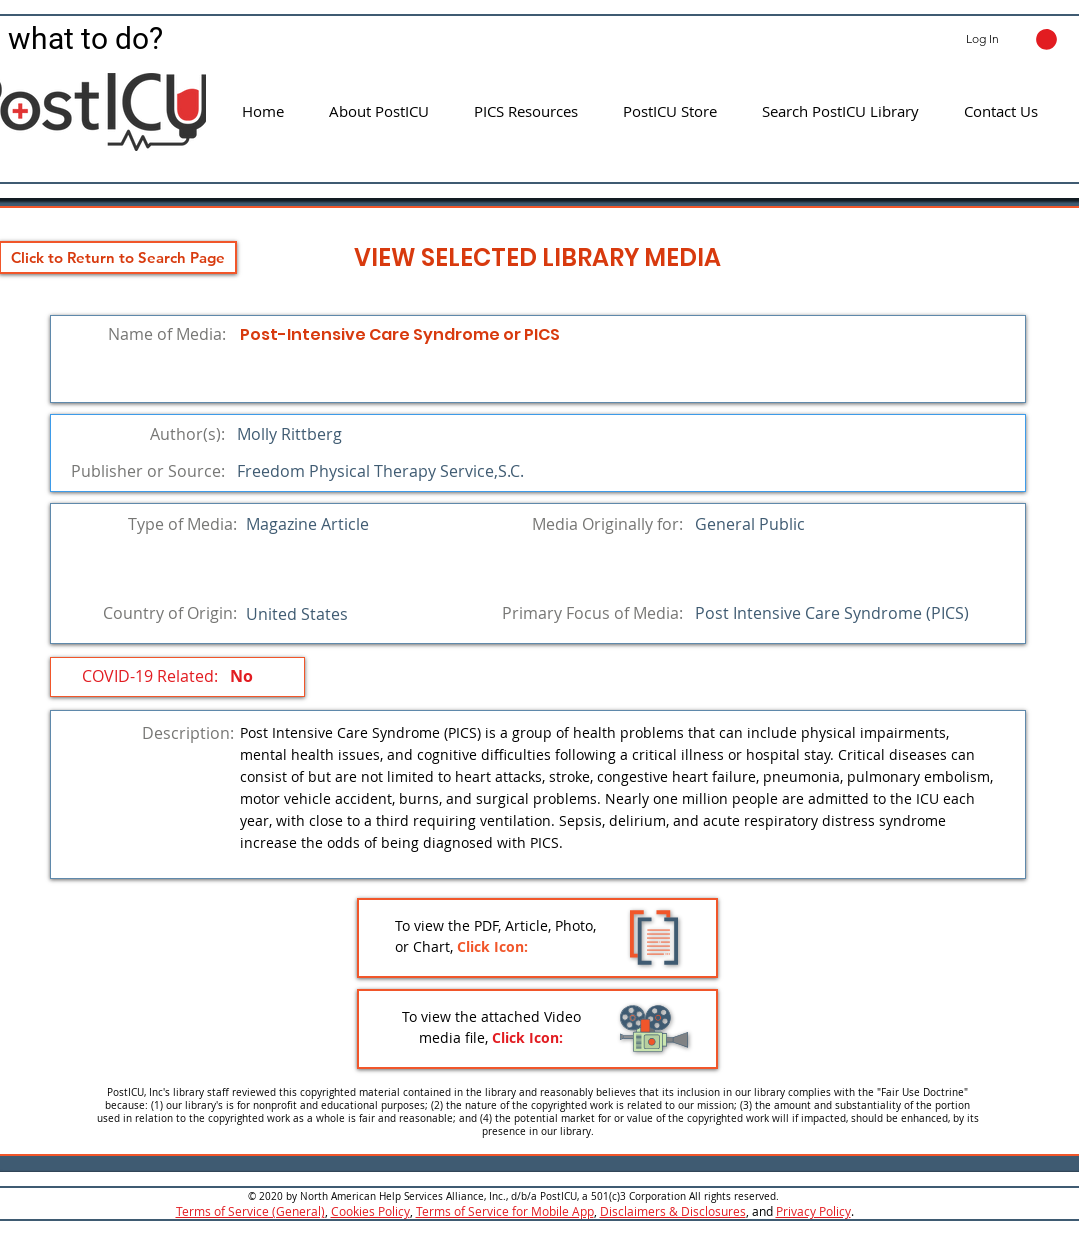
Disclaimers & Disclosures (673, 1211)
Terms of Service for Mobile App (505, 1211)
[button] (1046, 39)
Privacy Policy (813, 1211)
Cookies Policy (370, 1211)
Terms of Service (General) (250, 1211)
